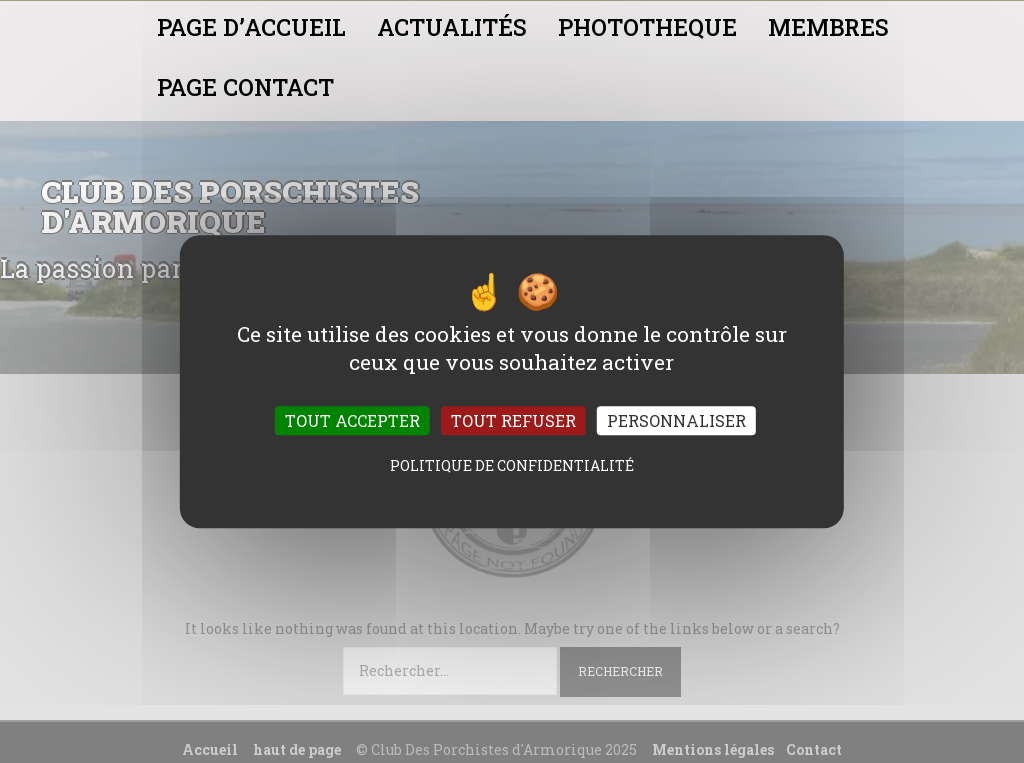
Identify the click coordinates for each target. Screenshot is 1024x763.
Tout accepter (352, 420)
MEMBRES (828, 27)
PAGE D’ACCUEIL (251, 27)
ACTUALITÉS (452, 27)
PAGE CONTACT (245, 87)
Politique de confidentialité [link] (512, 465)
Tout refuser (513, 420)
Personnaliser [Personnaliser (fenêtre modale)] (676, 420)
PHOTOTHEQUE (647, 27)
